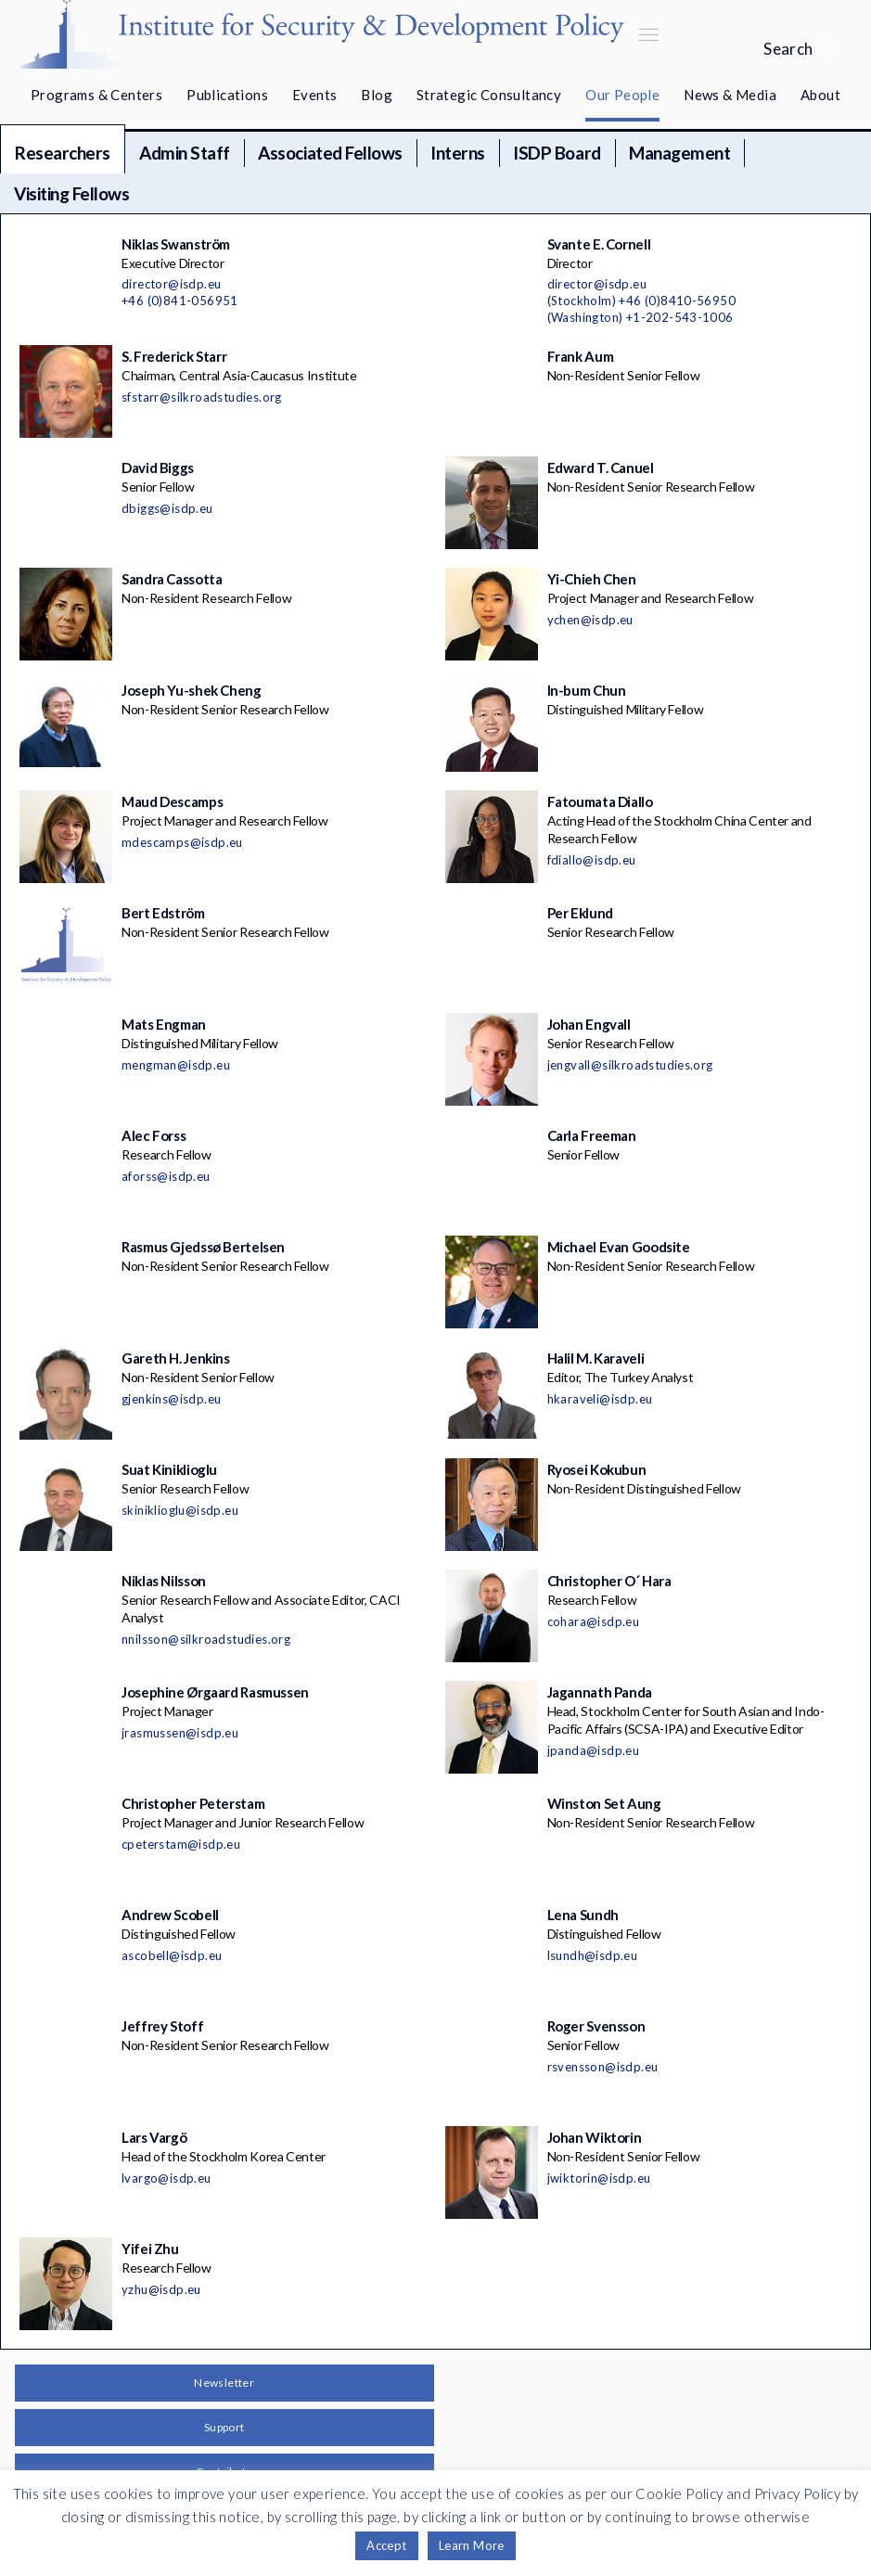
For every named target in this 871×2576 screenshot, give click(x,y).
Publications (227, 94)
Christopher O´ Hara (609, 1580)
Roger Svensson (596, 2026)
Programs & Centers (96, 94)
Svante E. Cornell (599, 244)
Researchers (62, 152)
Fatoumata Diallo (600, 801)
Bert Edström (163, 912)
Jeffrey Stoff (162, 2026)
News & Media (730, 94)
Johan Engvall (589, 1024)
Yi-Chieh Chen (591, 578)
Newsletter (224, 2383)
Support (224, 2427)
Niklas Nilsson (164, 1580)
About (820, 94)
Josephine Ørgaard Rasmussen (215, 1692)
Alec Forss (154, 1135)
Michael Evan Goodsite (618, 1246)
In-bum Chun (586, 690)
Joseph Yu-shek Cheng (192, 690)
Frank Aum (580, 356)
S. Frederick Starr (174, 356)
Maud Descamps (172, 801)
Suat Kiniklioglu (169, 1469)
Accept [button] (386, 2545)
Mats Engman (164, 1024)
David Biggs (158, 467)
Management (679, 152)
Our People (622, 94)
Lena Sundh (583, 1914)
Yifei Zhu (150, 2248)
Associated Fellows (330, 152)
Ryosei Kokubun (597, 1469)
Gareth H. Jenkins (176, 1358)
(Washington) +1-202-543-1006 (640, 317)
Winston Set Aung (604, 1803)
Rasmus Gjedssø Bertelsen (203, 1246)
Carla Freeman (591, 1135)
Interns (457, 152)
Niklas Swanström (176, 244)
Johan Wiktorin (594, 2137)
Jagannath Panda (599, 1692)
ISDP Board (556, 152)
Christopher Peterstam (193, 1803)
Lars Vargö (154, 2137)
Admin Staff (184, 152)
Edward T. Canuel (600, 467)
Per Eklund (580, 912)
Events (314, 94)
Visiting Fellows (71, 193)
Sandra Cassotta (172, 578)
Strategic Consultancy (488, 94)
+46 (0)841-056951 (180, 300)
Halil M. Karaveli (596, 1358)
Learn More (472, 2545)
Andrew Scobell (170, 1914)
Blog (376, 94)
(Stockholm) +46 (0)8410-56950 (642, 300)
